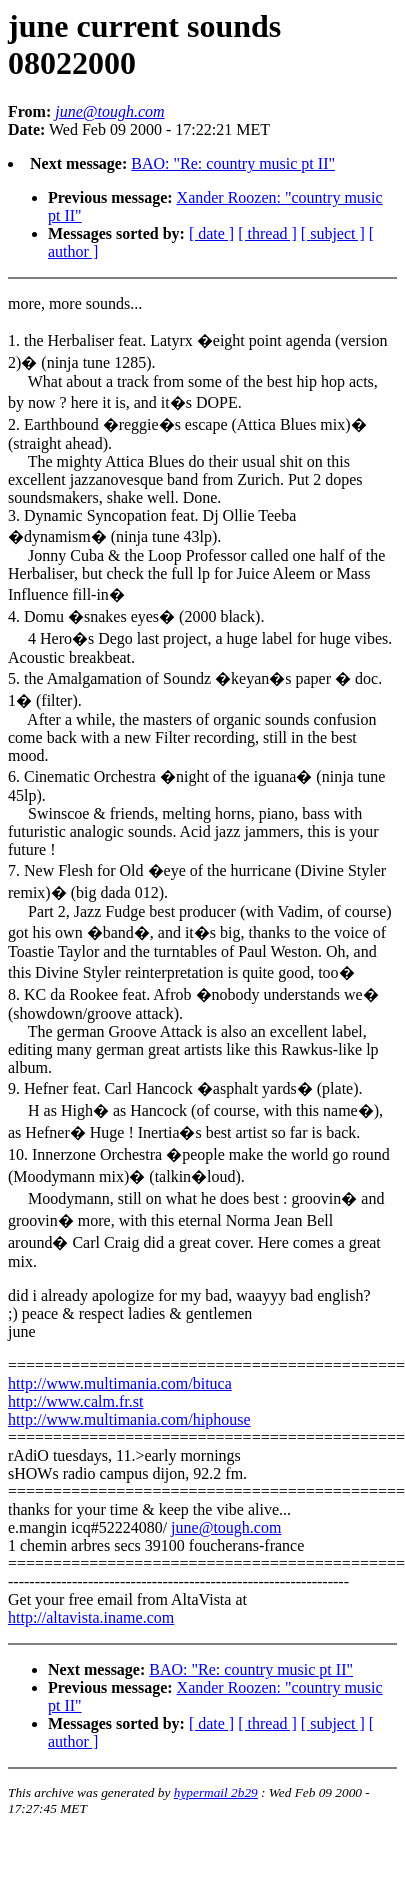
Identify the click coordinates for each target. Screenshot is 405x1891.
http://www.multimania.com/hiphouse (129, 1419)
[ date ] (211, 233)
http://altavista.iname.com (91, 1617)
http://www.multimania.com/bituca (120, 1383)
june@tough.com (226, 1527)
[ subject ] (333, 233)
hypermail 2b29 (216, 1792)
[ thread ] (267, 233)
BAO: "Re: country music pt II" (233, 163)
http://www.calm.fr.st (75, 1401)
